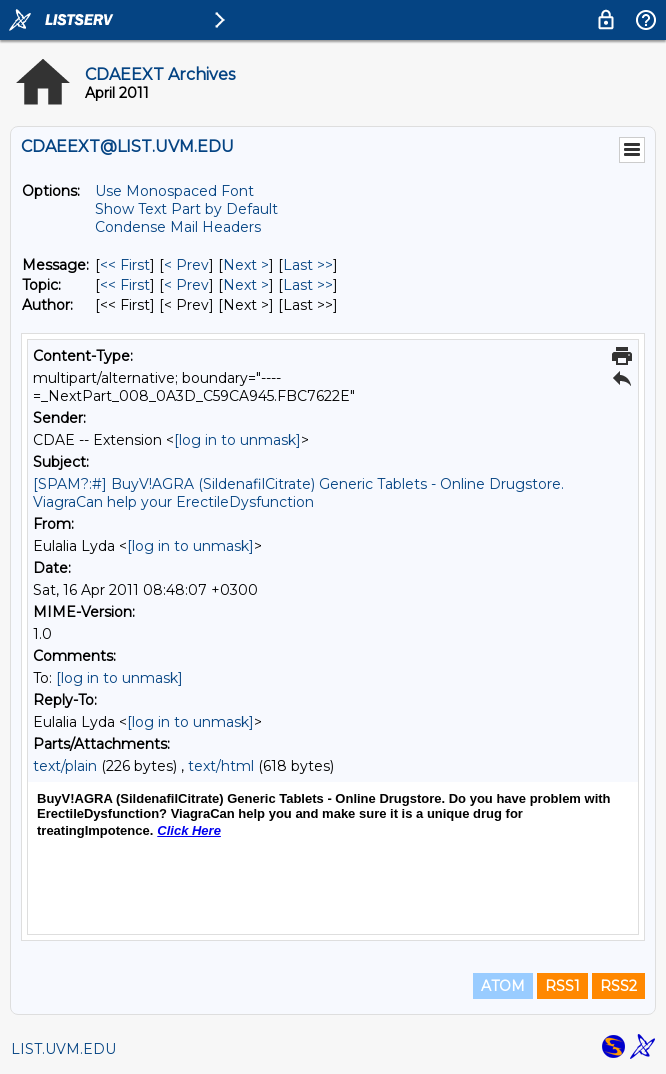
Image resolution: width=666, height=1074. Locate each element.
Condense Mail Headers (178, 227)
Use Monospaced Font (174, 191)
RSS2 (618, 986)
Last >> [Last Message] (308, 265)
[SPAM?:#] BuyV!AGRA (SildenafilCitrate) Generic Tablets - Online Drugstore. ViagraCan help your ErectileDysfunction (298, 493)
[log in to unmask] (237, 440)
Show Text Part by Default (186, 209)
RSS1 (562, 986)
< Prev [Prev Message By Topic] (186, 285)
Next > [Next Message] (246, 265)
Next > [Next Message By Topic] (246, 285)
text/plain (65, 766)
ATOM (503, 986)
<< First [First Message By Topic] (125, 285)
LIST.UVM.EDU (63, 1049)
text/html (221, 766)
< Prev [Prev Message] (186, 265)
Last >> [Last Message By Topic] (308, 285)
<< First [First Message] (125, 265)
